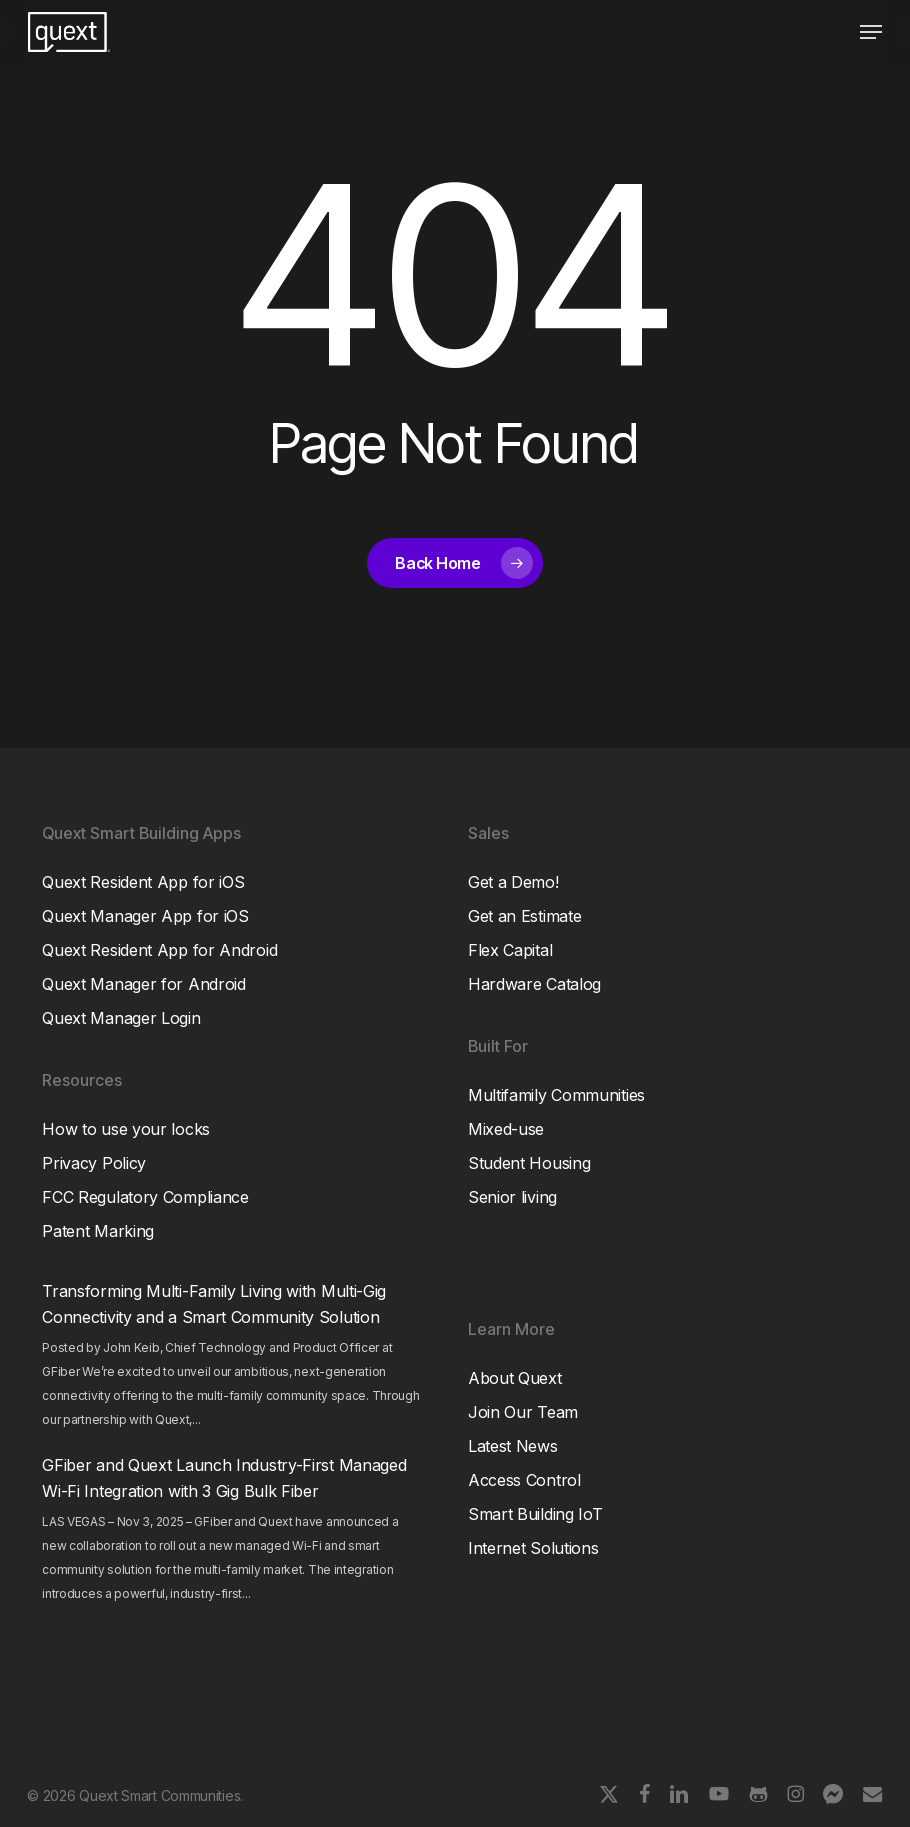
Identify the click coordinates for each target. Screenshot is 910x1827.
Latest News (513, 1446)
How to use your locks (126, 1129)
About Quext (515, 1378)
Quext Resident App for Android (159, 950)
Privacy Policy (94, 1163)
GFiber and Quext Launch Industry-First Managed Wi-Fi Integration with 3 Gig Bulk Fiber (224, 1478)
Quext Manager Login (121, 1018)
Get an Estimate (525, 916)
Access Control (524, 1480)
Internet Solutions (533, 1548)
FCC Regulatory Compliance (145, 1197)
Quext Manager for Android (144, 984)
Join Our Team (523, 1412)
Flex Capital (510, 950)
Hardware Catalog (534, 984)
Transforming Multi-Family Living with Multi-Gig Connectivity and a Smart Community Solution (214, 1304)
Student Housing (529, 1163)
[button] (871, 32)
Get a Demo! (513, 882)
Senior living (512, 1197)
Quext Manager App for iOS (145, 916)
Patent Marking (98, 1231)
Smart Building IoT (535, 1514)
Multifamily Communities (556, 1095)
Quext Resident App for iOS (143, 882)
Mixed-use (506, 1129)
